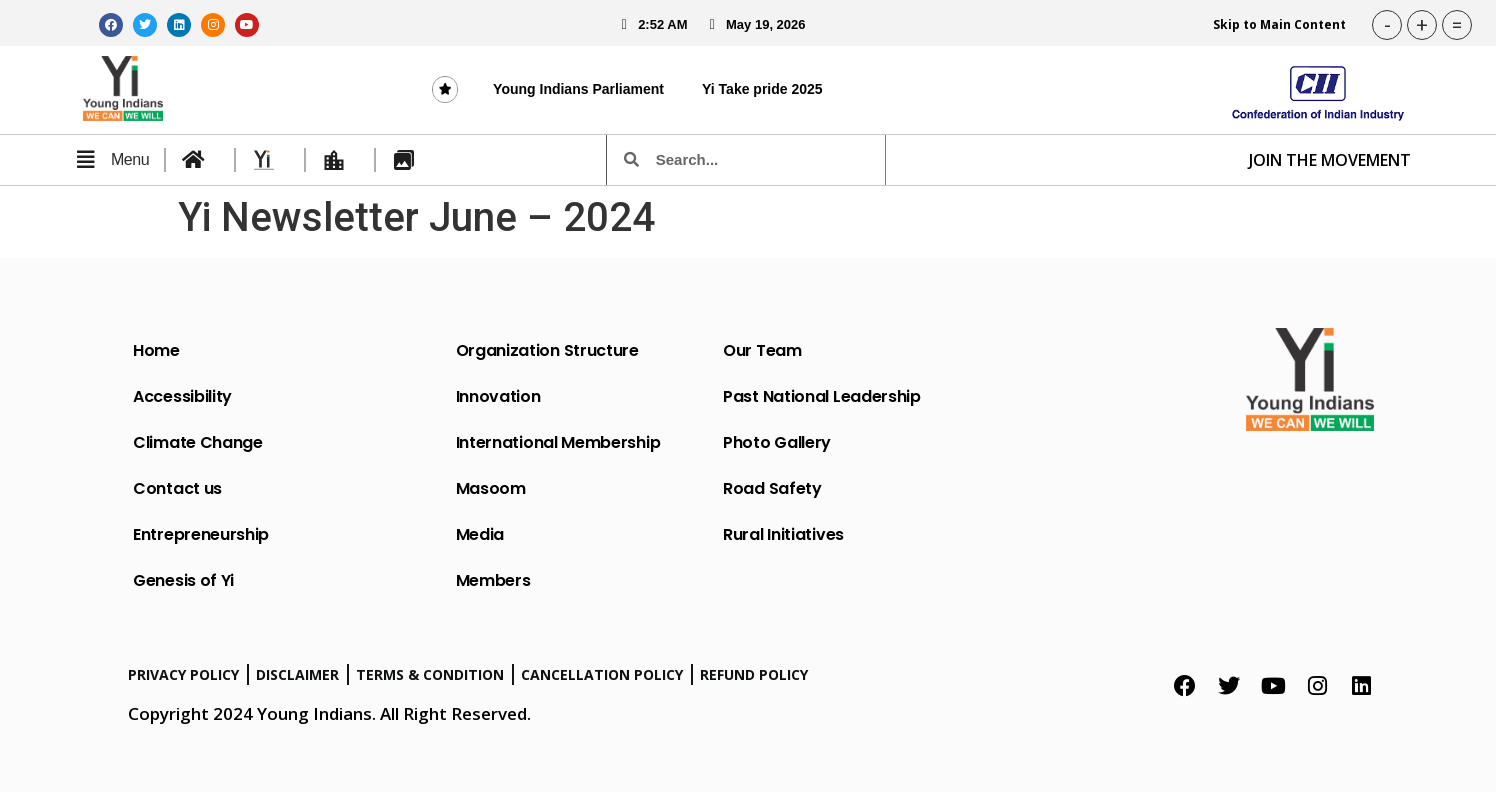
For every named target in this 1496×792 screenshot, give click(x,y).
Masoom (491, 488)
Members (493, 580)
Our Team (762, 350)
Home (156, 350)
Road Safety (772, 488)
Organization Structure (547, 350)
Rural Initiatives (783, 534)
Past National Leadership (822, 396)
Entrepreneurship (201, 534)
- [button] (1387, 25)
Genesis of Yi (183, 580)
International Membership (558, 442)
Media (480, 534)
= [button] (1457, 25)
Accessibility (182, 396)
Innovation (498, 396)
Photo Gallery (777, 442)
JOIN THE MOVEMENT (1330, 160)
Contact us (177, 488)
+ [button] (1422, 25)
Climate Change (198, 442)
